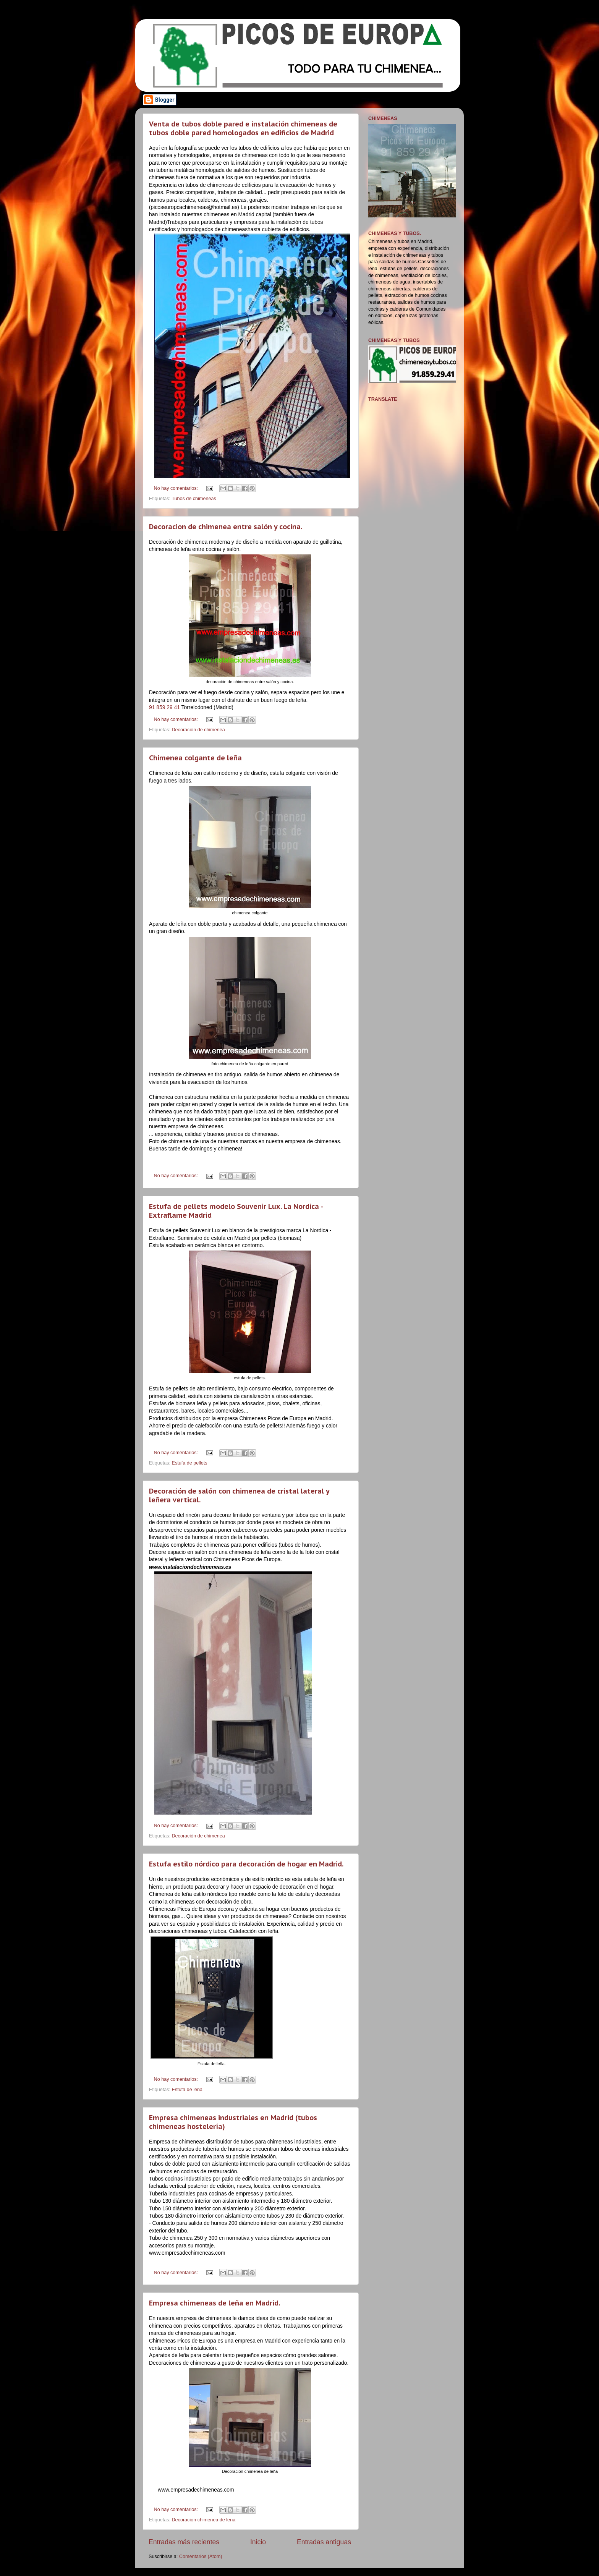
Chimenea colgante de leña (195, 757)
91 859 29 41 (164, 707)
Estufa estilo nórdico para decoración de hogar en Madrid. (246, 1864)
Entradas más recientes (184, 2542)
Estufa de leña (187, 2089)
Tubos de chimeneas (194, 498)
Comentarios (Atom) (200, 2556)
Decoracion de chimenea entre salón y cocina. (225, 526)
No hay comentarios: (176, 488)
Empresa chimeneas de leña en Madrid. (214, 2303)
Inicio (258, 2542)
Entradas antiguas (324, 2542)
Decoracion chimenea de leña (204, 2520)
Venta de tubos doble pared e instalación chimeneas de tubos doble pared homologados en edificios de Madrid (243, 128)
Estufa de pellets (189, 1463)
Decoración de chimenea (198, 729)
